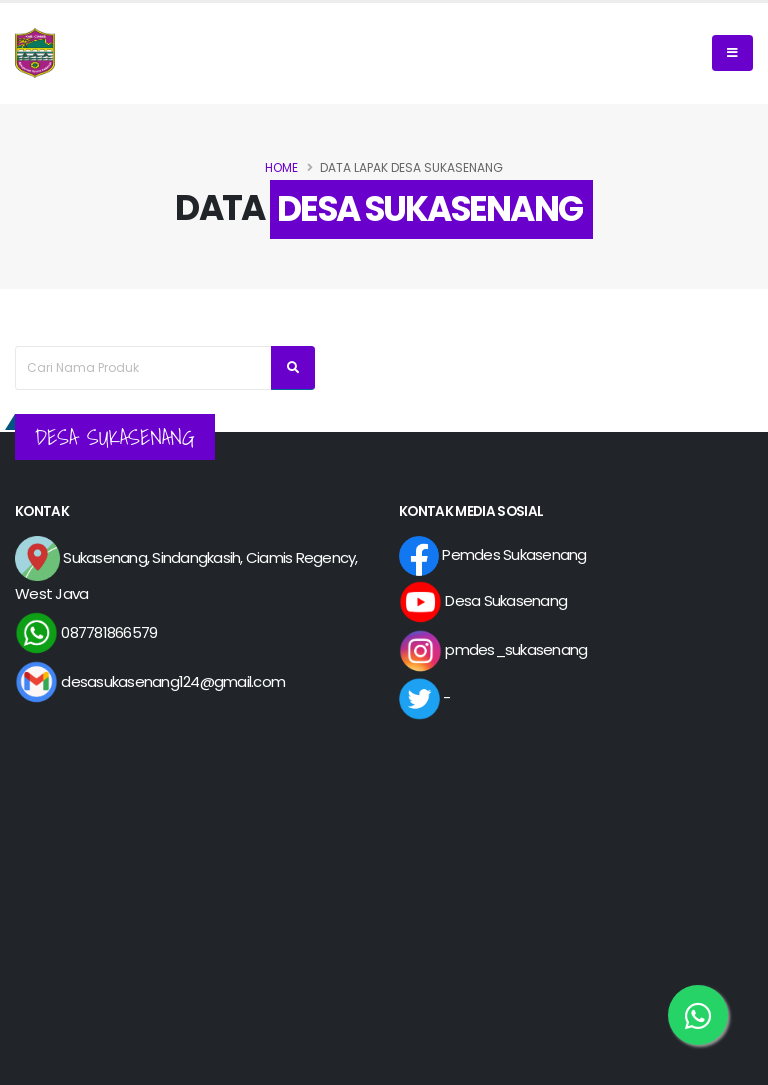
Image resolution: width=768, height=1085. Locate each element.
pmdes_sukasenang (493, 649)
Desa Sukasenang (483, 600)
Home (281, 167)
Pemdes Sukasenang (493, 554)
